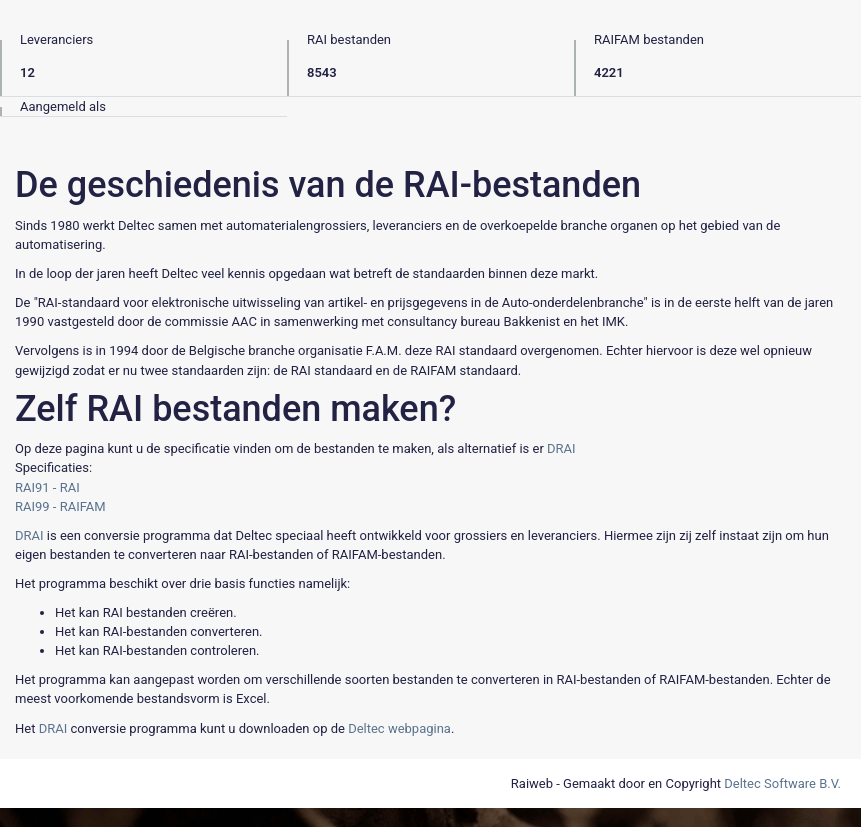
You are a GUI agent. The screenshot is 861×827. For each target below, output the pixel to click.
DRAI (561, 448)
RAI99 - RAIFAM (60, 506)
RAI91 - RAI (47, 487)
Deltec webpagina (399, 728)
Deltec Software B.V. (782, 783)
